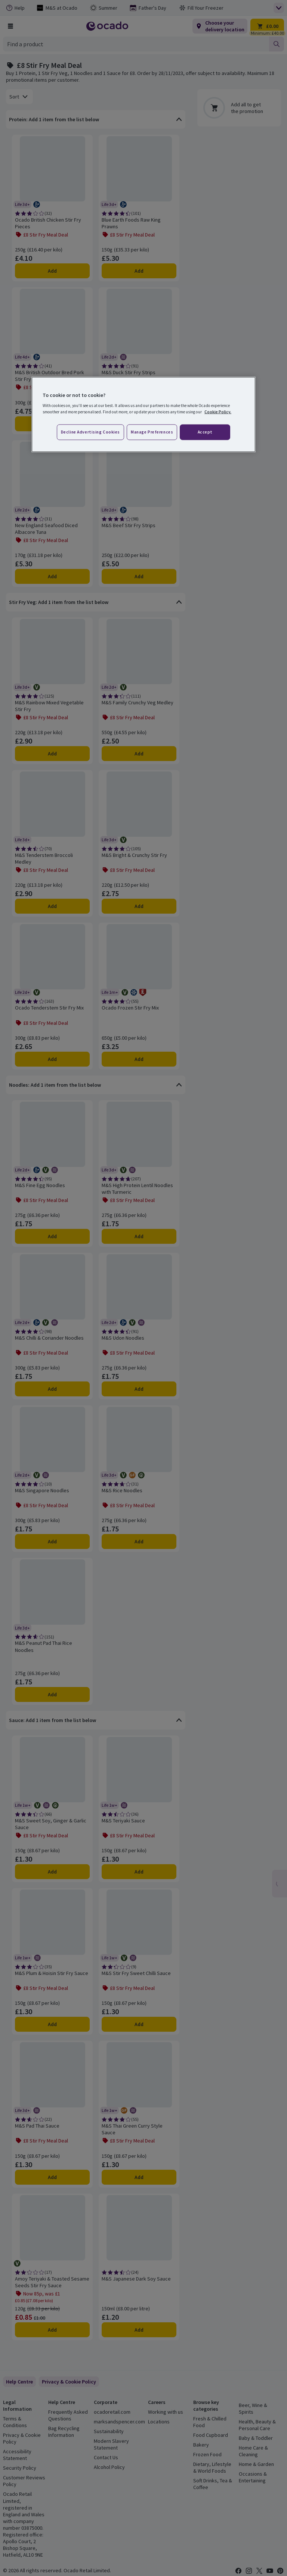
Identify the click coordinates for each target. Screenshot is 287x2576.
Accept (205, 432)
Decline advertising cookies (90, 432)
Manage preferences (152, 432)
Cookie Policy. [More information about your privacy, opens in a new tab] (217, 411)
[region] (143, 414)
